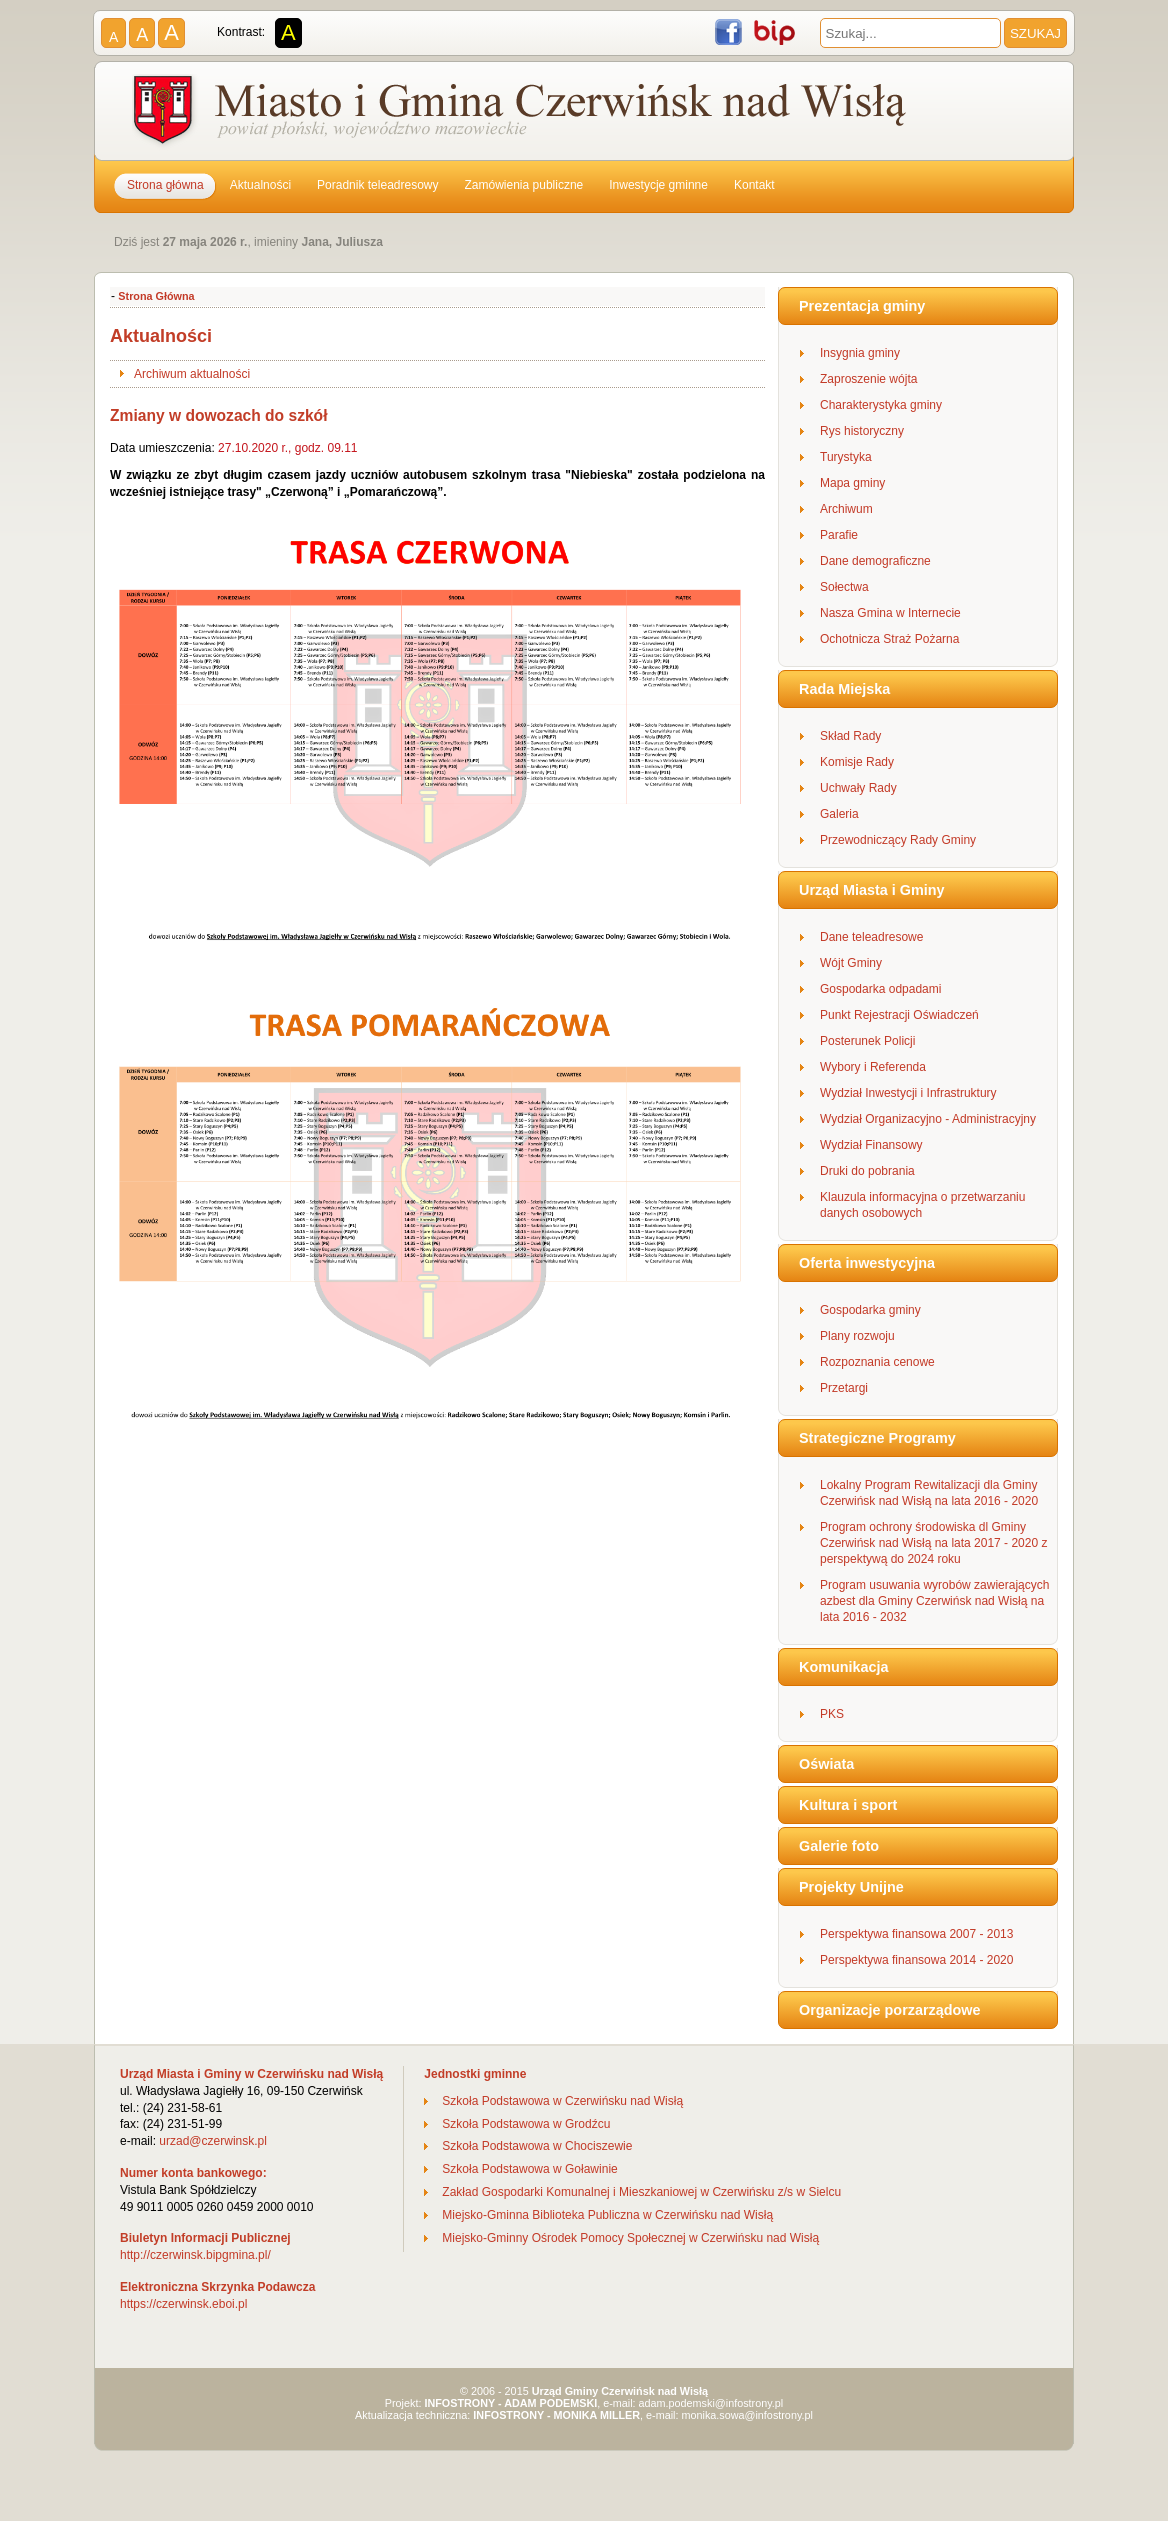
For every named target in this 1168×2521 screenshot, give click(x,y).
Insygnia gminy (860, 353)
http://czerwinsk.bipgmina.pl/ (195, 2255)
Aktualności (260, 185)
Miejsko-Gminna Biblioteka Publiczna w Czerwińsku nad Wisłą (607, 2215)
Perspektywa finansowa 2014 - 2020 (916, 1960)
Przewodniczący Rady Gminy (898, 840)
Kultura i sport (848, 1805)
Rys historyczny (862, 431)
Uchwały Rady (858, 788)
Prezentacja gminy (862, 306)
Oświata (826, 1764)
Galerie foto (839, 1846)
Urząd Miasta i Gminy (872, 890)
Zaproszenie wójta (868, 379)
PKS (832, 1714)
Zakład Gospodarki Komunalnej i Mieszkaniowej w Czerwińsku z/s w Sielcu (641, 2192)
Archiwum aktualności (192, 374)
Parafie (839, 535)
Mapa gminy (852, 483)
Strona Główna (156, 296)
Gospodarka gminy (870, 1310)
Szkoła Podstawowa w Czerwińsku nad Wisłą (562, 2101)
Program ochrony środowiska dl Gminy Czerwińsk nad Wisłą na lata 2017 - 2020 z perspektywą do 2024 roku (933, 1543)
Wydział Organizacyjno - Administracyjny (928, 1119)
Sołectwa (844, 587)
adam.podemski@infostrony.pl (711, 2403)
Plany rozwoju (857, 1336)
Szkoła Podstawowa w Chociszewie (537, 2146)
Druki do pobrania (867, 1171)
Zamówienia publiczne (524, 185)
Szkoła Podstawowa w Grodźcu (526, 2124)
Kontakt (754, 185)
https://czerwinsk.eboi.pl (183, 2304)
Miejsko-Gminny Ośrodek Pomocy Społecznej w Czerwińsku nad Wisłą (630, 2238)
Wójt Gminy (851, 963)
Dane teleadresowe (871, 937)
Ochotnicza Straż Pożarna (889, 639)
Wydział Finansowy (871, 1145)
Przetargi (844, 1388)
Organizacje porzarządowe (890, 2010)
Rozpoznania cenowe (877, 1362)
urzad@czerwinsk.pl (213, 2141)
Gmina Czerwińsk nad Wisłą (522, 114)
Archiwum (846, 509)
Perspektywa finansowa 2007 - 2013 (916, 1934)
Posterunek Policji (867, 1041)
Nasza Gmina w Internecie (890, 613)
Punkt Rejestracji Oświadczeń (899, 1015)
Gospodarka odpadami (880, 989)
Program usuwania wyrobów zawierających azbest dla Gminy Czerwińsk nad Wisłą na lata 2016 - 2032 (934, 1601)
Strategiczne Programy (877, 1438)
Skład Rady (850, 736)
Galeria (839, 814)
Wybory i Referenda (873, 1067)
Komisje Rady (857, 762)
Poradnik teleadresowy (377, 185)
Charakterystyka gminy (881, 405)
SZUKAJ (1035, 33)
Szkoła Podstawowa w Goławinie (529, 2169)
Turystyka (846, 457)
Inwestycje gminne (658, 185)
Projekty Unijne (851, 1887)
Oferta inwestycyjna (867, 1263)
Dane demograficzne (875, 561)
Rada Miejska (844, 689)
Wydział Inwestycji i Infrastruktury (908, 1093)
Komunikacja (844, 1667)
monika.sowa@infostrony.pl (747, 2415)
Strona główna (165, 185)
